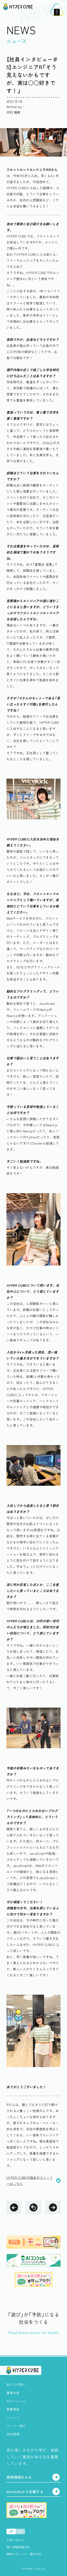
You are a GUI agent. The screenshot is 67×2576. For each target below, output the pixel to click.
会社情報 (12, 2434)
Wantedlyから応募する (24, 2491)
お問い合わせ (15, 2540)
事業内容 (12, 2392)
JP (11, 2531)
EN (20, 2531)
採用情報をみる (19, 2477)
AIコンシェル (16, 2401)
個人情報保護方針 (18, 2547)
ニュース (12, 2417)
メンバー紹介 (16, 2425)
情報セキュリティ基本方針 (23, 2554)
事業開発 (12, 2409)
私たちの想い (16, 2384)
